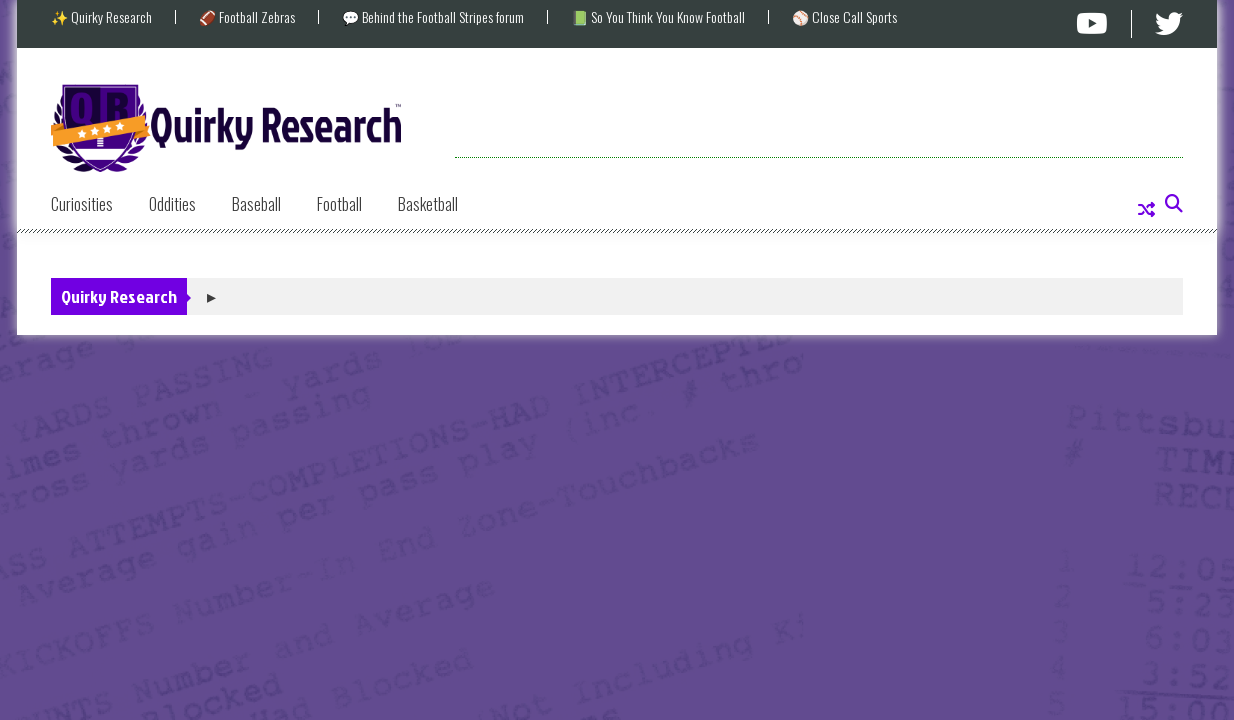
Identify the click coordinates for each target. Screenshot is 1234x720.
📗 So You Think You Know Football (658, 17)
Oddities (172, 204)
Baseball (256, 204)
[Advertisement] (819, 113)
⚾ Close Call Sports (844, 17)
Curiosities (82, 204)
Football (339, 204)
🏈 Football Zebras (247, 17)
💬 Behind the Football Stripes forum (433, 17)
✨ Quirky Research (101, 17)
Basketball (428, 204)
